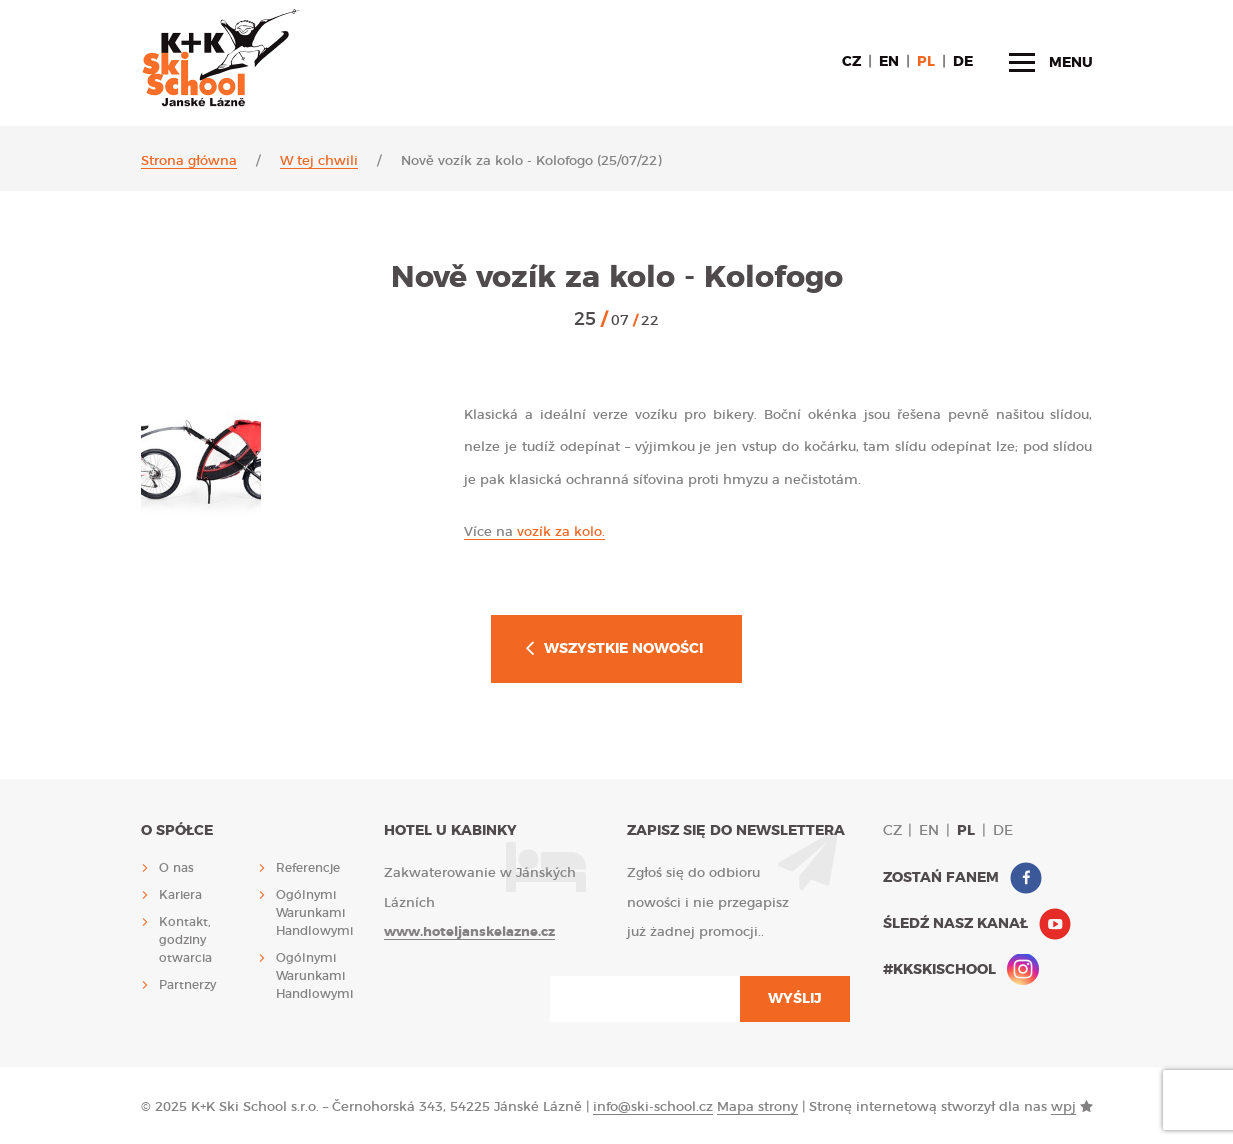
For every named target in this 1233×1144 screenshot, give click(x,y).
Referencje (308, 868)
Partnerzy (187, 985)
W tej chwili (319, 161)
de (963, 62)
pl (926, 62)
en (889, 62)
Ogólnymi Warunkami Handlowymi (314, 913)
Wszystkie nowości (623, 649)
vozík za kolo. (534, 532)
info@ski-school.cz (653, 1107)
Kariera (180, 895)
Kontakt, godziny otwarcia (185, 940)
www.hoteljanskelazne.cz (469, 932)
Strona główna (189, 161)
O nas (176, 868)
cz (851, 62)
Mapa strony (757, 1107)
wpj (1063, 1107)
